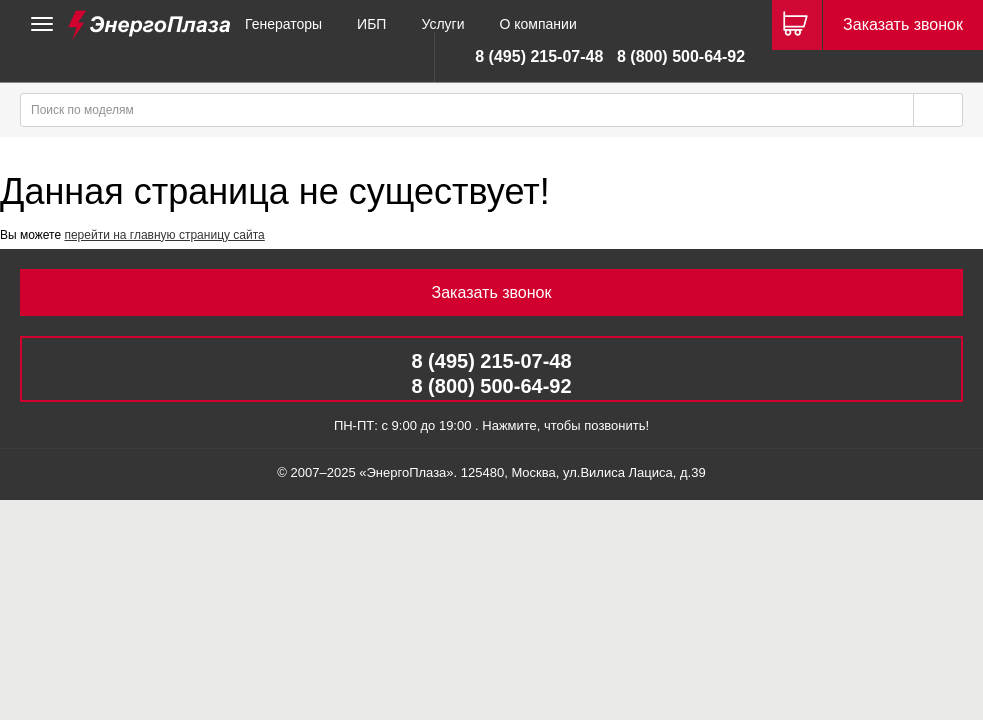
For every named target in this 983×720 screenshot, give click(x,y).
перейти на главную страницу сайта (164, 235)
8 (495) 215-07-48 (539, 56)
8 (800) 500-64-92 (681, 56)
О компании (537, 24)
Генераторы (283, 24)
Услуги (442, 24)
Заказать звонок (903, 24)
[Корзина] (797, 25)
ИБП (371, 24)
